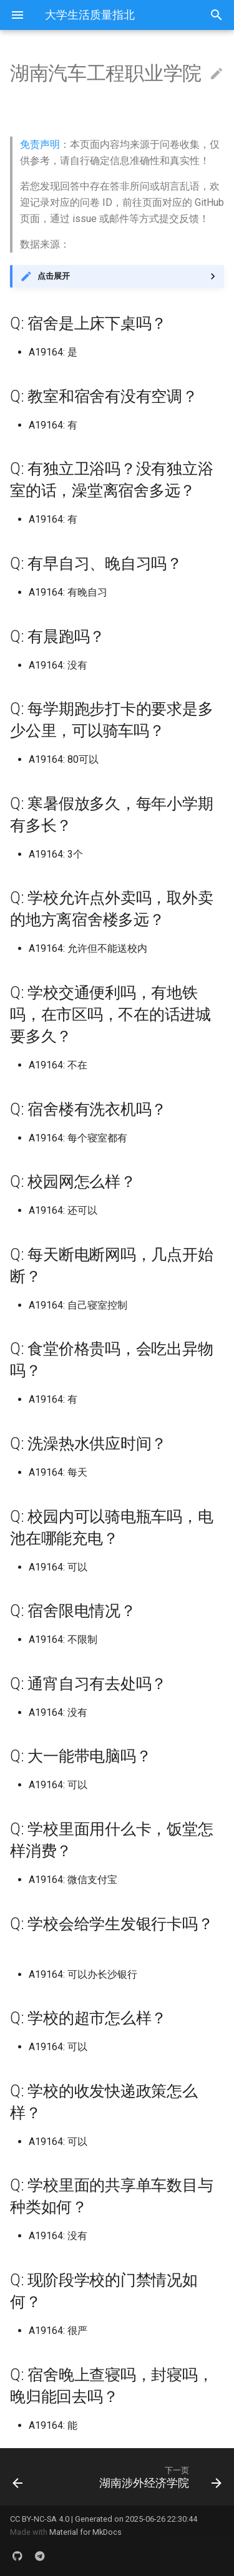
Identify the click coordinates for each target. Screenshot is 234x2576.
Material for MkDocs (85, 2532)
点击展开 (53, 276)
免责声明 (40, 144)
